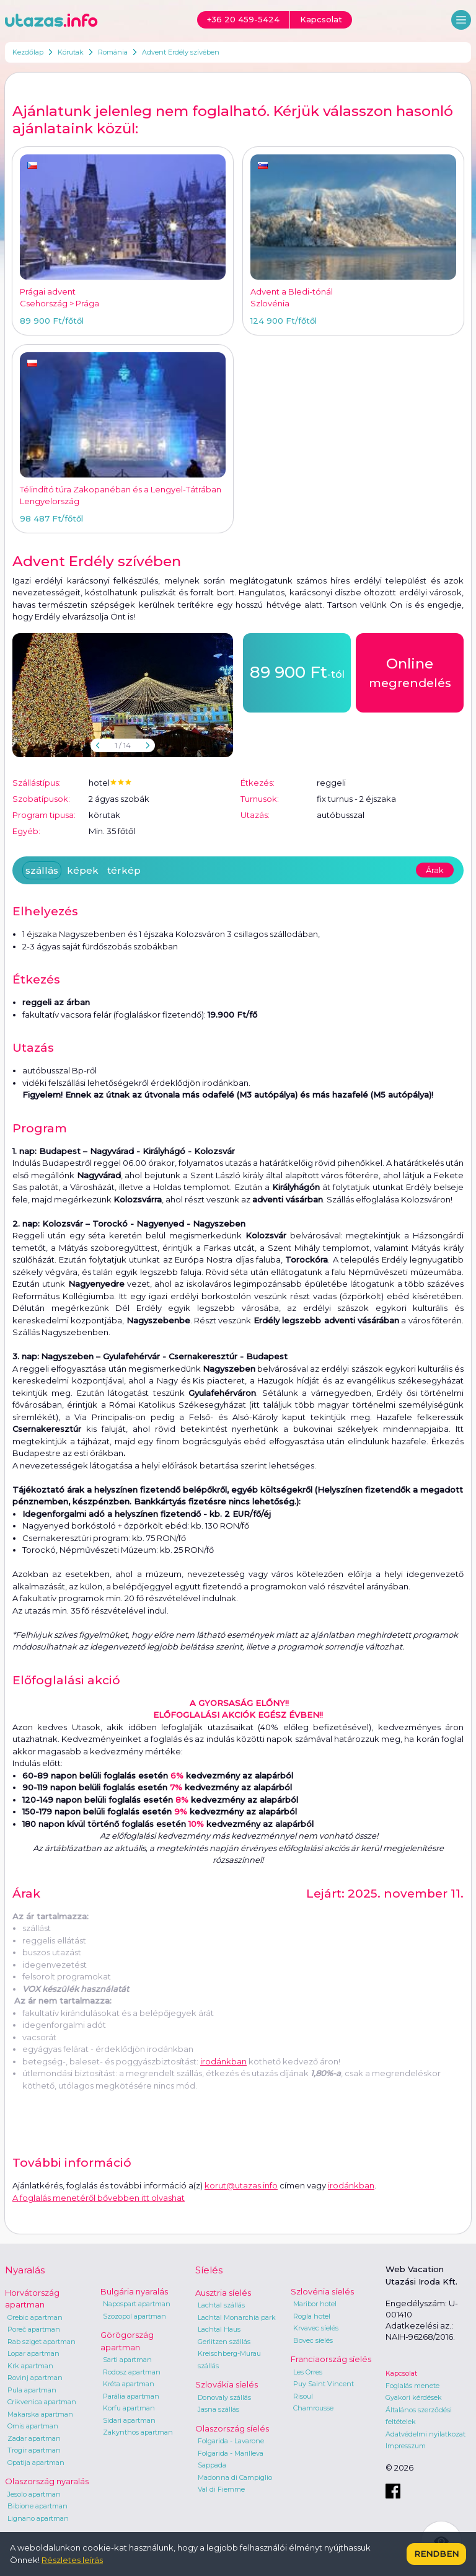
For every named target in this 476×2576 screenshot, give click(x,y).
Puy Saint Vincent (323, 2383)
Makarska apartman (40, 2414)
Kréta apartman (128, 2383)
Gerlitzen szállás (224, 2341)
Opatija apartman (35, 2462)
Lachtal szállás (221, 2305)
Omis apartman (32, 2426)
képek (83, 870)
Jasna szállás (218, 2409)
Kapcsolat (401, 2373)
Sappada (212, 2465)
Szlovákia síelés (226, 2384)
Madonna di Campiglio (235, 2477)
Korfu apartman (129, 2408)
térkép (124, 870)
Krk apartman (30, 2365)
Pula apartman (31, 2390)
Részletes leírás (72, 2560)
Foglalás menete (412, 2385)
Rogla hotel (311, 2316)
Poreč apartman (33, 2329)
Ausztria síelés (223, 2293)
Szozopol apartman (134, 2316)
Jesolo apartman (34, 2494)
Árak (435, 870)
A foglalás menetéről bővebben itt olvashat (98, 2198)
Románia (113, 52)
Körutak (71, 52)
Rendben (436, 2554)
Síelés (209, 2270)
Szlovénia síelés (322, 2291)
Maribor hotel (315, 2303)
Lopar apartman (33, 2353)
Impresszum (406, 2445)
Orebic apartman (35, 2317)
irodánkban (223, 2061)
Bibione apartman (37, 2506)
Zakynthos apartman (138, 2432)
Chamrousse (313, 2408)
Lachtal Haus (219, 2329)
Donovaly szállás (224, 2397)
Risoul (303, 2396)
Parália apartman (131, 2396)
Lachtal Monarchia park (237, 2317)
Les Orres (307, 2372)
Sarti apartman (127, 2359)
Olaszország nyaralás (47, 2481)
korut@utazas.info (241, 2185)
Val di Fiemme (221, 2489)
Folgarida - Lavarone (231, 2440)
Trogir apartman (34, 2450)
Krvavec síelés (315, 2328)
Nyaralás (25, 2270)
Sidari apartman (129, 2420)
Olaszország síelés (232, 2428)
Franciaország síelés (331, 2359)
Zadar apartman (34, 2438)
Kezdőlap (27, 52)
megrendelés (410, 671)
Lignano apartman (38, 2518)
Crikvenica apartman (41, 2401)
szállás (41, 870)
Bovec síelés (313, 2340)
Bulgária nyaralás (134, 2291)
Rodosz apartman (132, 2372)
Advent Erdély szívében (180, 52)
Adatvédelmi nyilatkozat (425, 2434)
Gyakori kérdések (414, 2397)
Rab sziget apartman (41, 2341)
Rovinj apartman (35, 2377)
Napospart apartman (136, 2303)
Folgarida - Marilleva (230, 2453)
